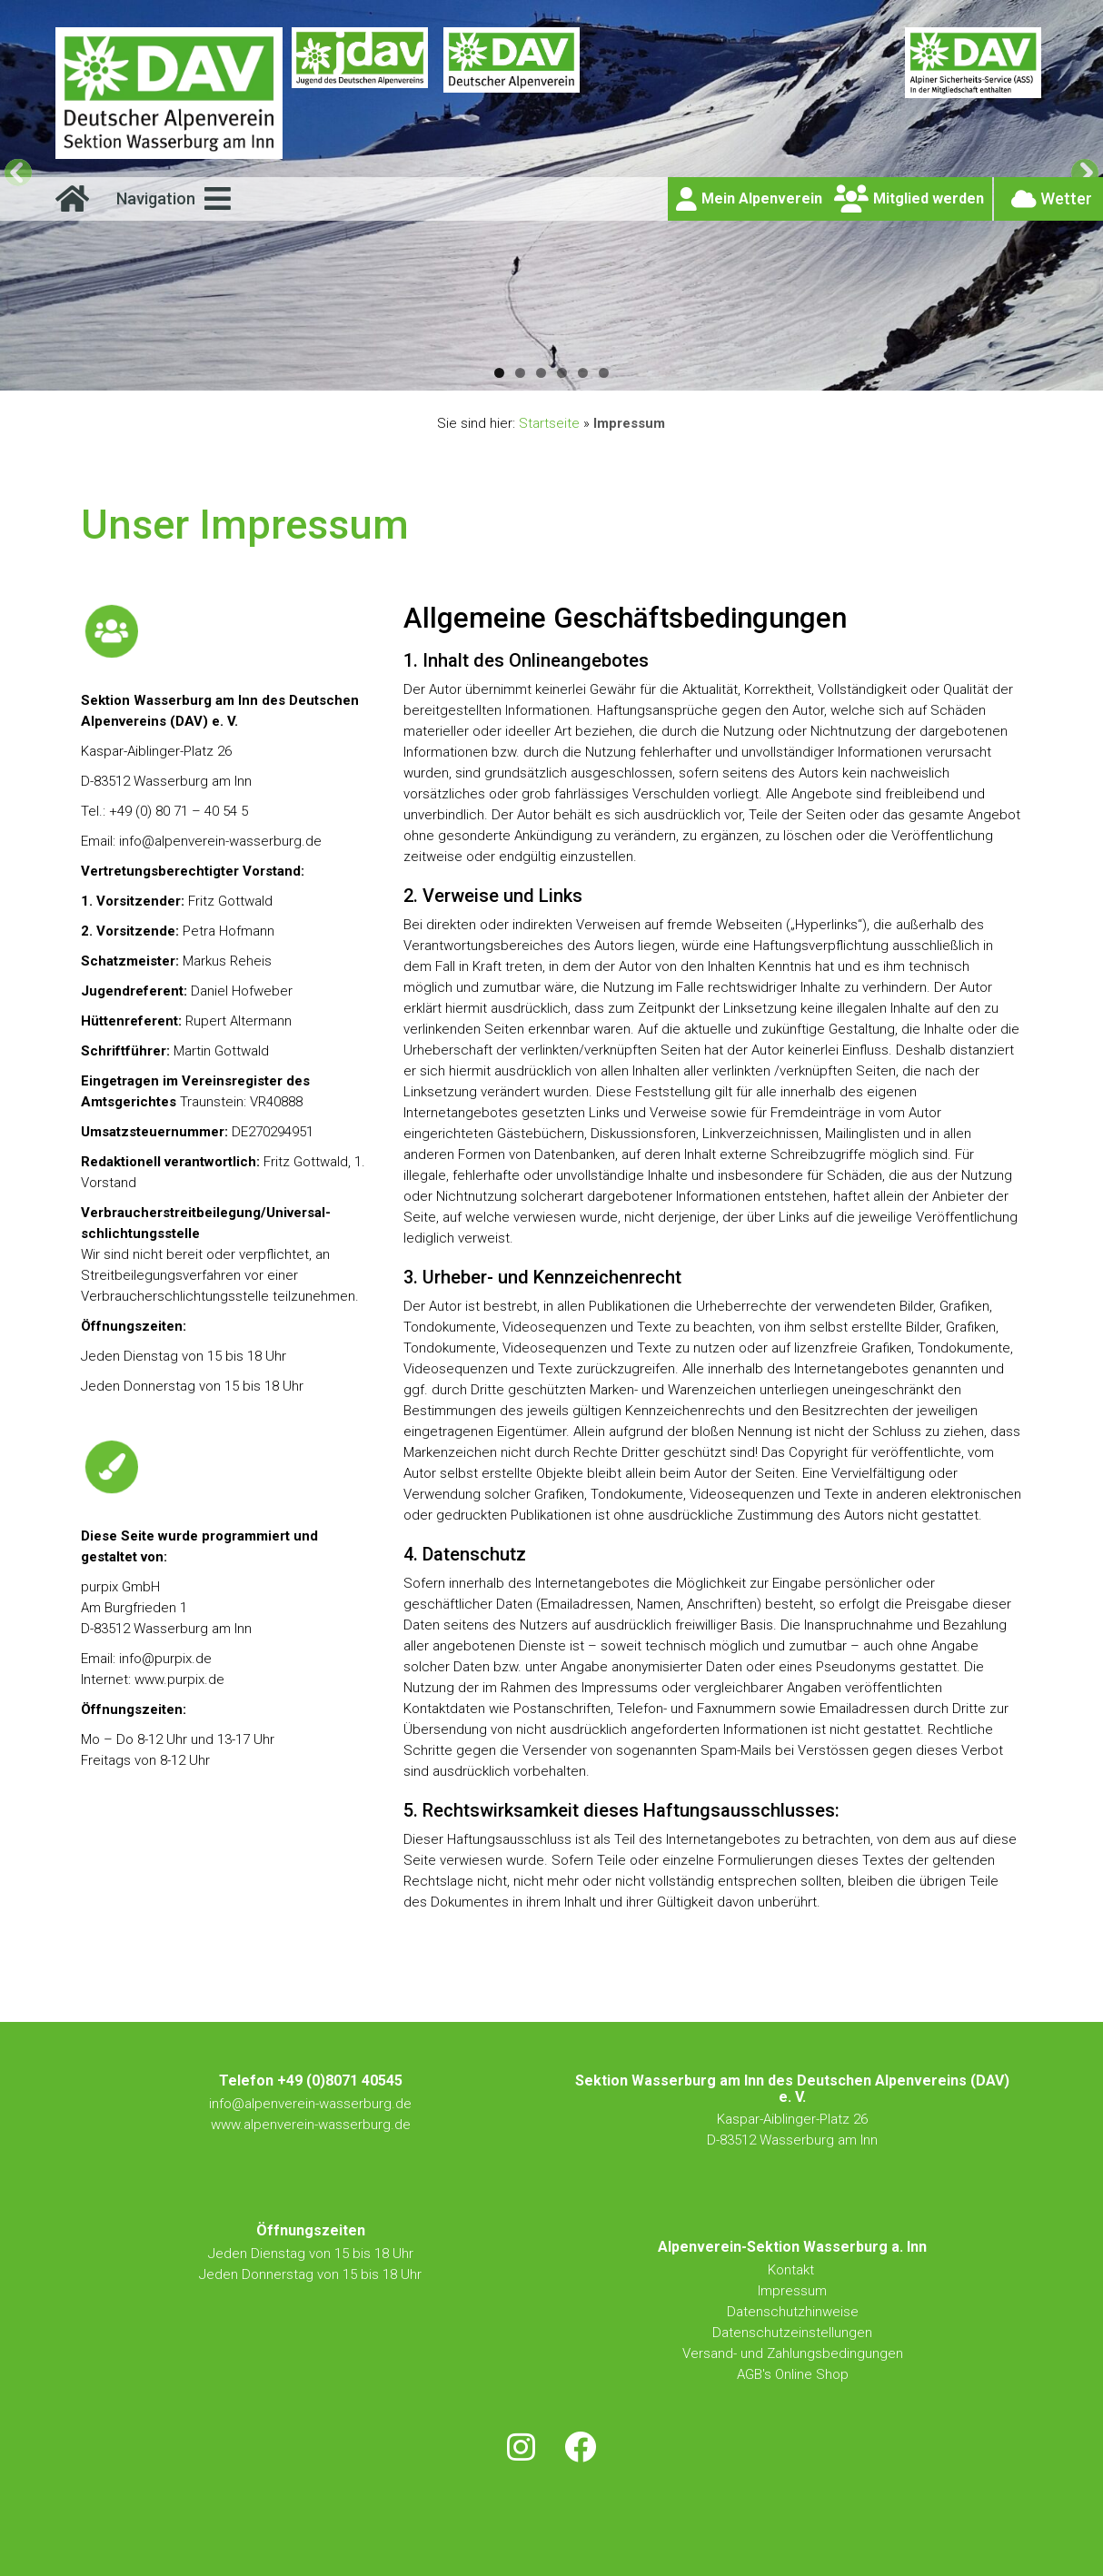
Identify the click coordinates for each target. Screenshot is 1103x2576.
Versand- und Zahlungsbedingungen (792, 2353)
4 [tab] (562, 373)
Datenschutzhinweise (793, 2312)
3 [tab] (541, 373)
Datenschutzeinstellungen (792, 2332)
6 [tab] (604, 373)
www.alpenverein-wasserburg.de (311, 2124)
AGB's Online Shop (793, 2374)
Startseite (549, 423)
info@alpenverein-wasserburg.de (310, 2103)
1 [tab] (499, 373)
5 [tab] (583, 373)
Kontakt (793, 2270)
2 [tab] (520, 373)
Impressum (792, 2291)
